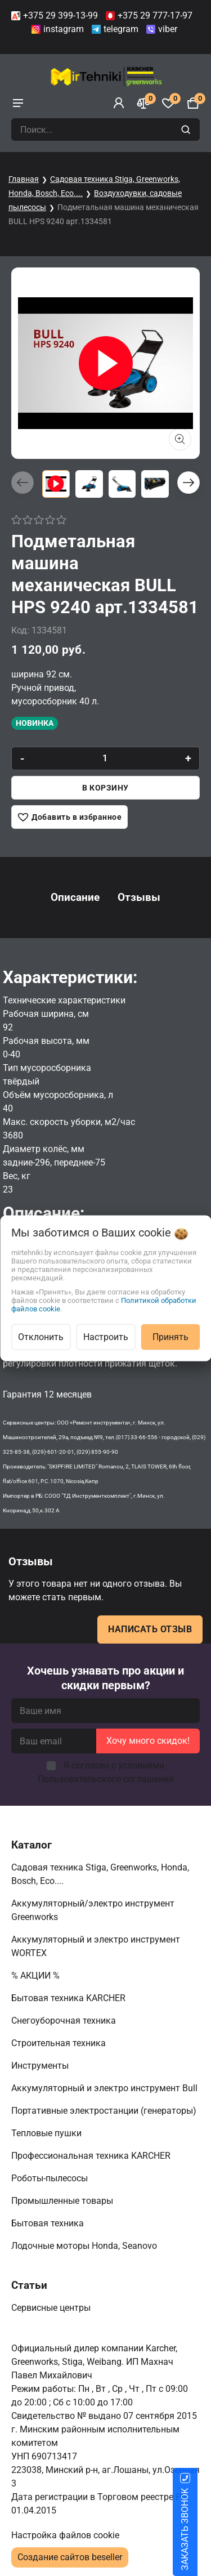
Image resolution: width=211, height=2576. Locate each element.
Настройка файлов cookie (65, 2535)
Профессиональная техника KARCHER (92, 2155)
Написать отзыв (150, 1629)
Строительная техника (60, 2043)
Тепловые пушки (47, 2133)
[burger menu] (18, 103)
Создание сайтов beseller (69, 2557)
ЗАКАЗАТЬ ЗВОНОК (198, 2529)
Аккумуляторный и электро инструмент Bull (105, 2088)
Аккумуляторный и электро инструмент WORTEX (95, 1946)
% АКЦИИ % (36, 1975)
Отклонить (41, 1336)
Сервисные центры (52, 2307)
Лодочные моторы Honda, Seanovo (85, 2245)
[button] (188, 482)
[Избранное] (168, 103)
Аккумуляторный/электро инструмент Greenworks (92, 1910)
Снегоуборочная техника (64, 2020)
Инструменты (41, 2065)
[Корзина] (193, 103)
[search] (187, 129)
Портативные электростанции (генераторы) (105, 2110)
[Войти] (118, 103)
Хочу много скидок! (148, 1740)
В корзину (105, 787)
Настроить (105, 1336)
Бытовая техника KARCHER (69, 1998)
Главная (23, 179)
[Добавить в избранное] (69, 817)
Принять (170, 1336)
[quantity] (105, 758)
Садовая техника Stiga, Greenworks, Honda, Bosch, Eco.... (100, 1874)
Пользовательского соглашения (106, 1779)
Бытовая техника (48, 2223)
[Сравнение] (143, 103)
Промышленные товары (63, 2200)
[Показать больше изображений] (180, 439)
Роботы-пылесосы (50, 2178)
